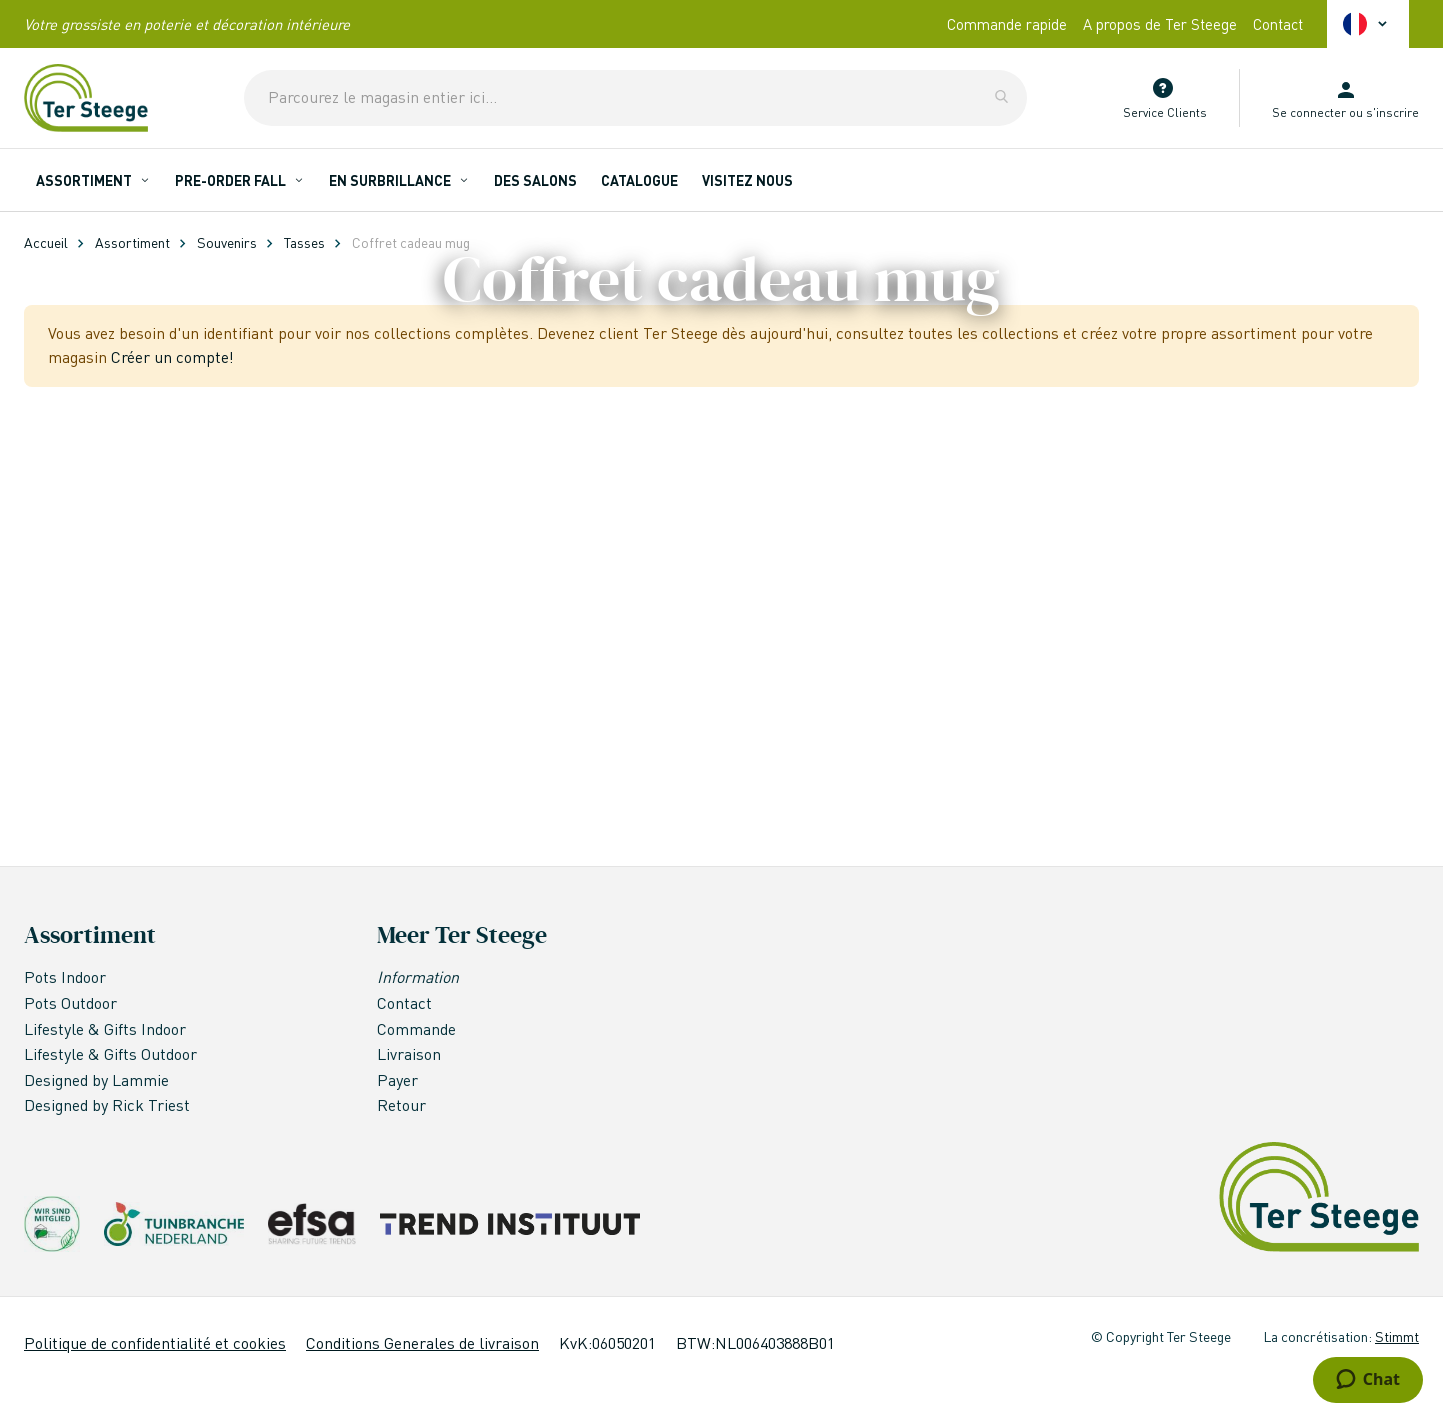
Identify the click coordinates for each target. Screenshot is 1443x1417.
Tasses (304, 242)
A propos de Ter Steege (1160, 24)
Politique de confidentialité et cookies (155, 1342)
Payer (397, 1079)
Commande (416, 1028)
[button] (1368, 24)
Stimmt (1397, 1336)
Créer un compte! (172, 771)
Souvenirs (227, 242)
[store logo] (86, 98)
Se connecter (1309, 112)
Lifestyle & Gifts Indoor (105, 1028)
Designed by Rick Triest (107, 1105)
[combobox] (635, 98)
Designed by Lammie (98, 1079)
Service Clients (1165, 112)
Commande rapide (1007, 24)
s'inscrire (1392, 112)
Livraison (409, 1054)
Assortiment (132, 242)
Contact (1278, 24)
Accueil (46, 242)
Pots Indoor (65, 977)
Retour (401, 1105)
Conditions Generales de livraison (422, 1342)
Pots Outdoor (72, 1002)
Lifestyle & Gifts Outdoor (110, 1054)
